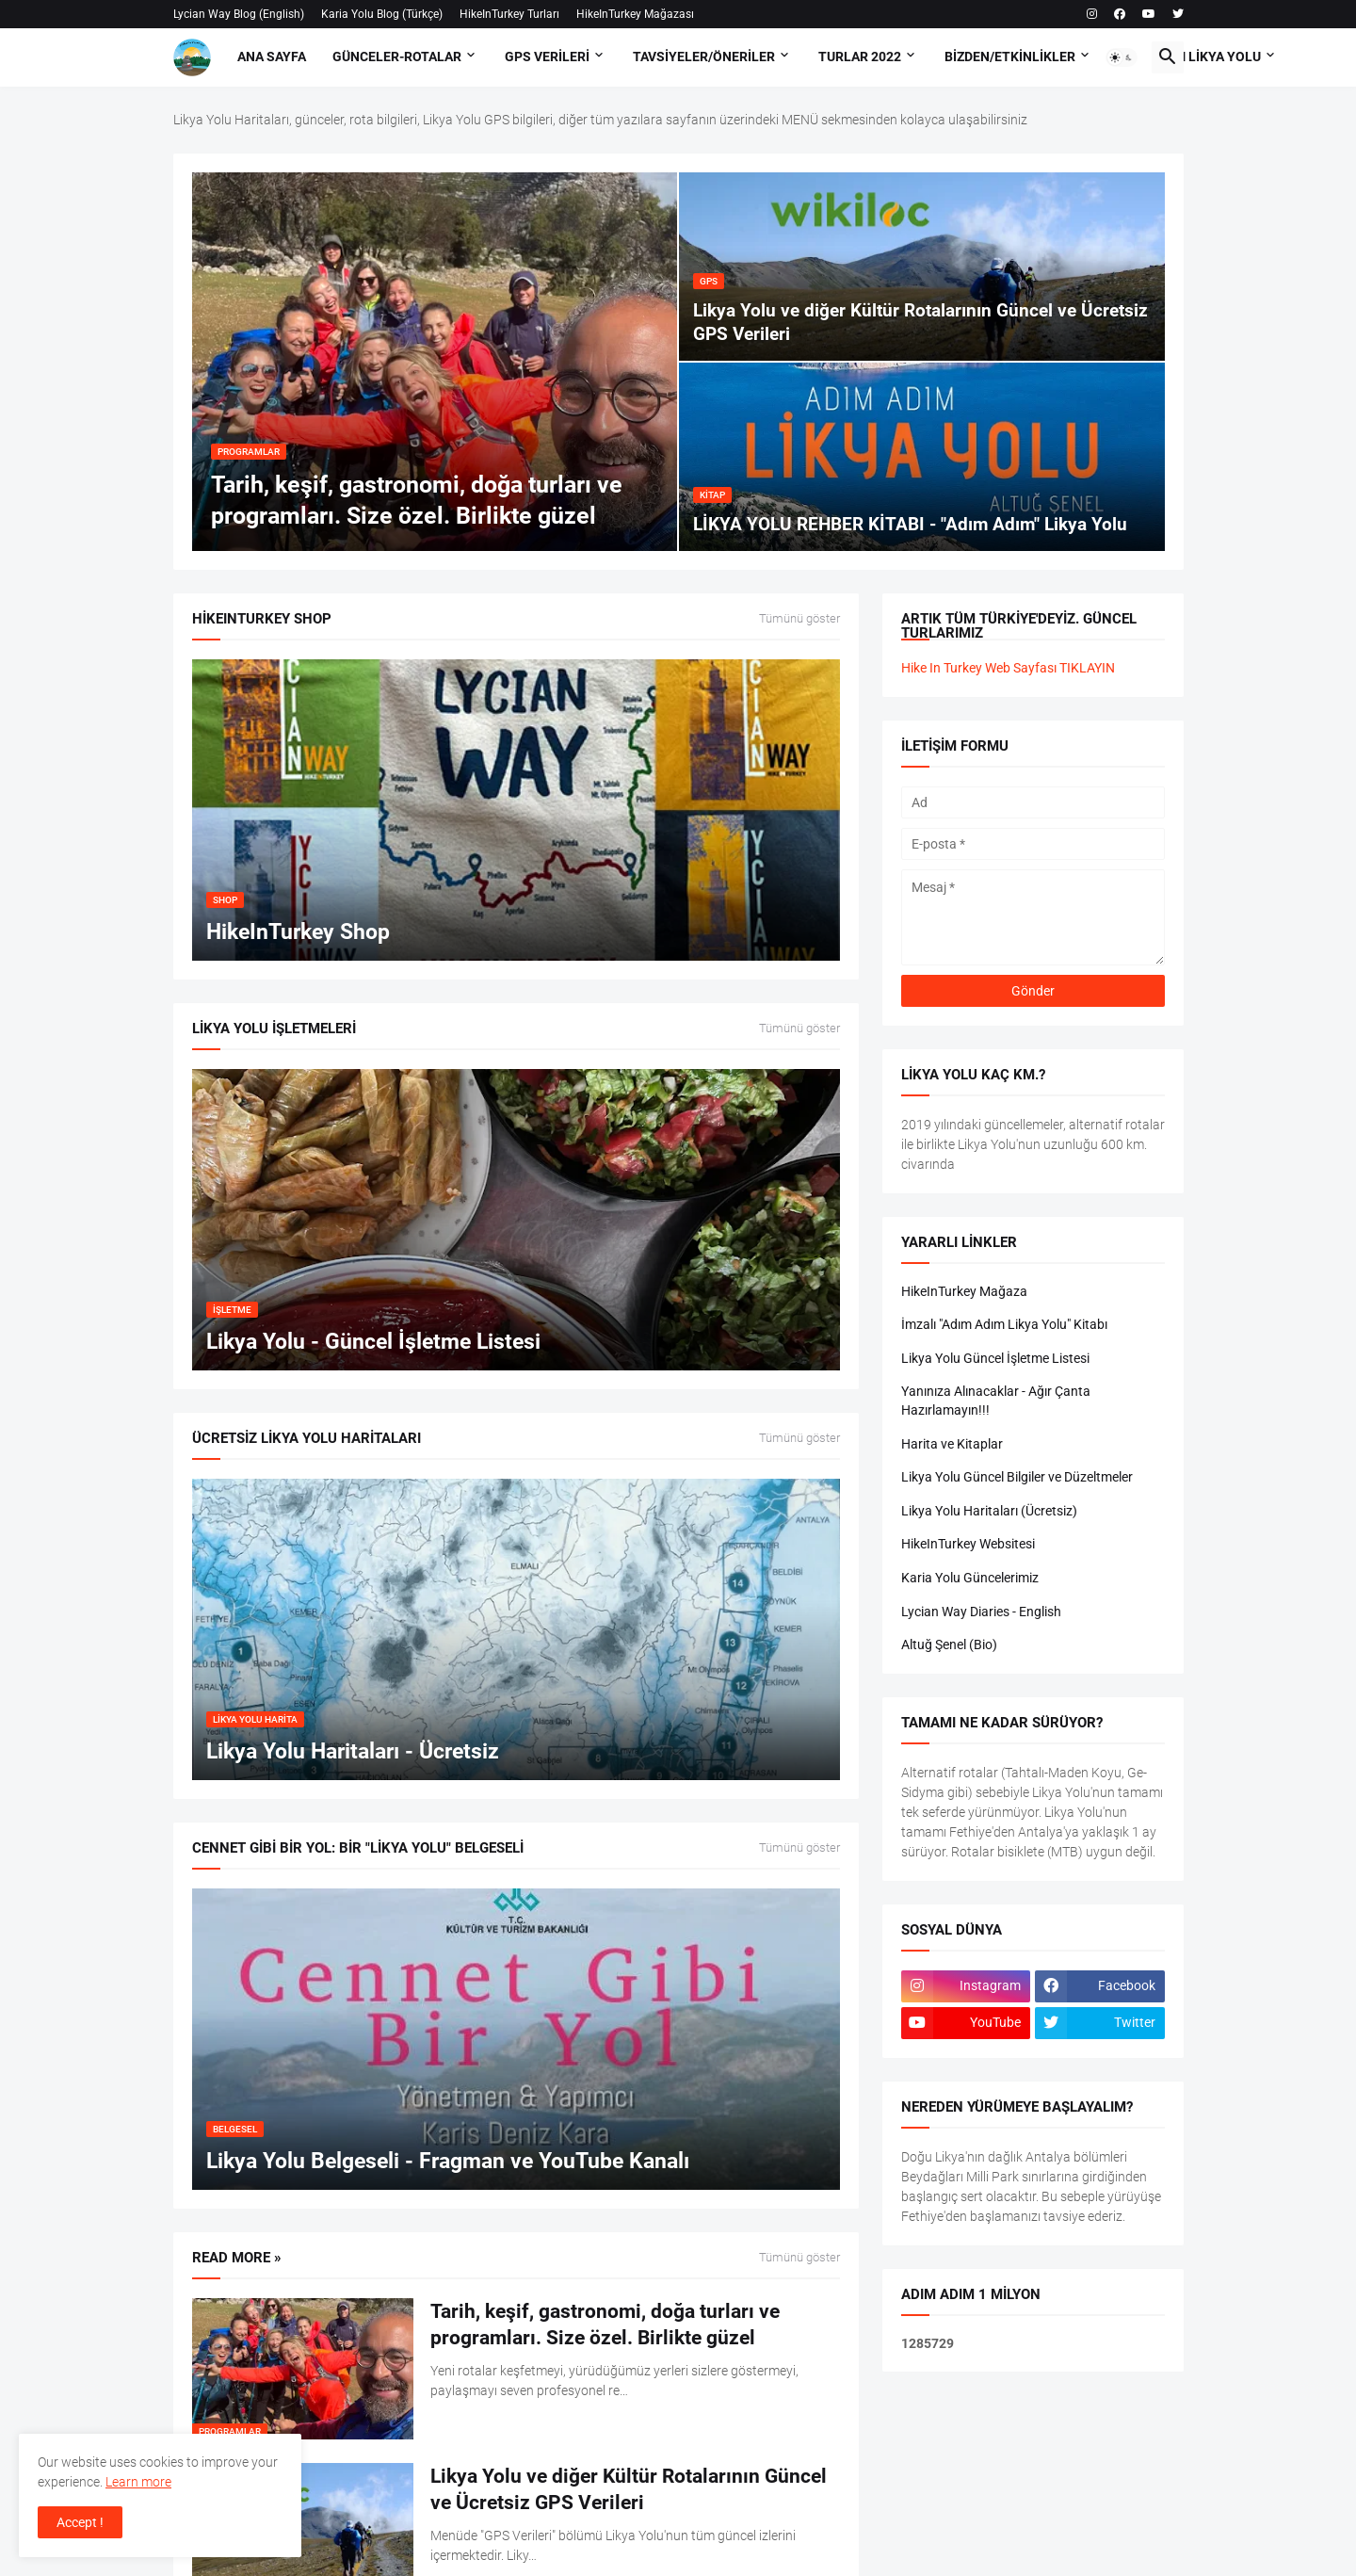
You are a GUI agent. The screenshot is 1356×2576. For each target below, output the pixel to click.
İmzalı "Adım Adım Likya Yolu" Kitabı (1004, 1324)
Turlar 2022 (859, 56)
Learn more (138, 2481)
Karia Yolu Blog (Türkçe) (382, 14)
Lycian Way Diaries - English (981, 1611)
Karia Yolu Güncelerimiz (970, 1577)
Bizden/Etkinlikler (1009, 56)
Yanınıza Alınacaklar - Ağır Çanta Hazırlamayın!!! (995, 1401)
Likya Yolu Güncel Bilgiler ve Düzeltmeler (1017, 1476)
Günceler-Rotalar (396, 56)
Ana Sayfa (271, 56)
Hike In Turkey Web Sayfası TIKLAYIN (1008, 667)
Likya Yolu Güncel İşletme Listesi (995, 1358)
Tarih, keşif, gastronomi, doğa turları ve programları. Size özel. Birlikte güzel (605, 2324)
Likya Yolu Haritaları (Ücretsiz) (989, 1510)
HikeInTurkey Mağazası (635, 14)
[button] (1122, 57)
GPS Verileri (547, 56)
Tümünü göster (799, 618)
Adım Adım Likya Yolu (1190, 56)
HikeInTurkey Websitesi (968, 1543)
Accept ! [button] (80, 2522)
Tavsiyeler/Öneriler (704, 56)
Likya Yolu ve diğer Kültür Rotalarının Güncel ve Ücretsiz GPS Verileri (628, 2489)
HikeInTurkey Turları (509, 14)
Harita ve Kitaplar (952, 1443)
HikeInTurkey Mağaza (964, 1291)
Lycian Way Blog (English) (238, 14)
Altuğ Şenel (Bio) (949, 1644)
